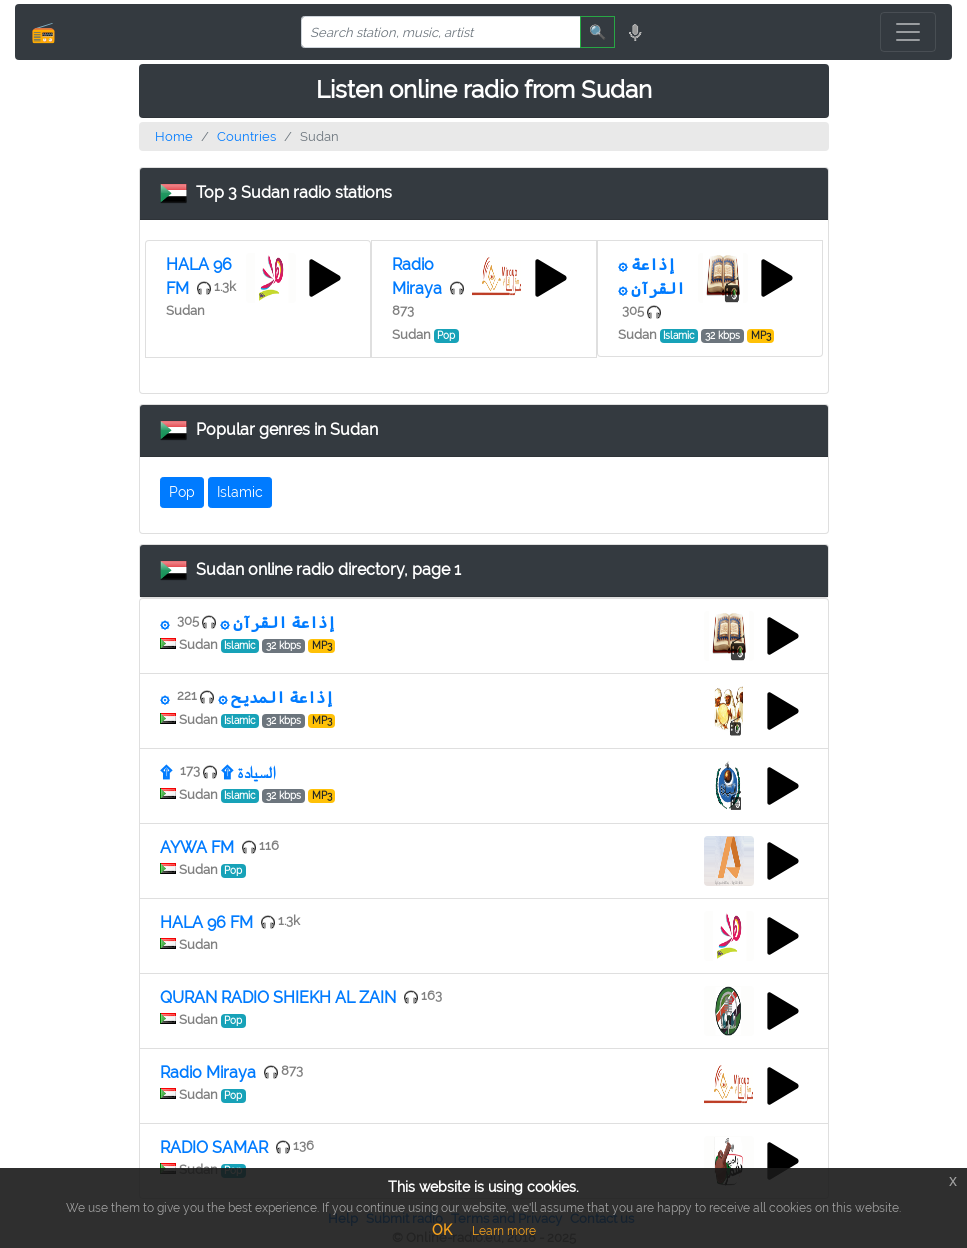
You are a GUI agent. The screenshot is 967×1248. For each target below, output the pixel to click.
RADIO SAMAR (214, 1147)
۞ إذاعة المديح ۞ (247, 697)
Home (174, 136)
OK (442, 1230)
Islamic (240, 492)
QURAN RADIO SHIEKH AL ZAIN (278, 997)
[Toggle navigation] (908, 32)
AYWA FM (197, 847)
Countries (246, 136)
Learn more (504, 1231)
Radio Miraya (208, 1072)
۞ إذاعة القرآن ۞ (248, 622)
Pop (182, 492)
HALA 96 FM (206, 922)
